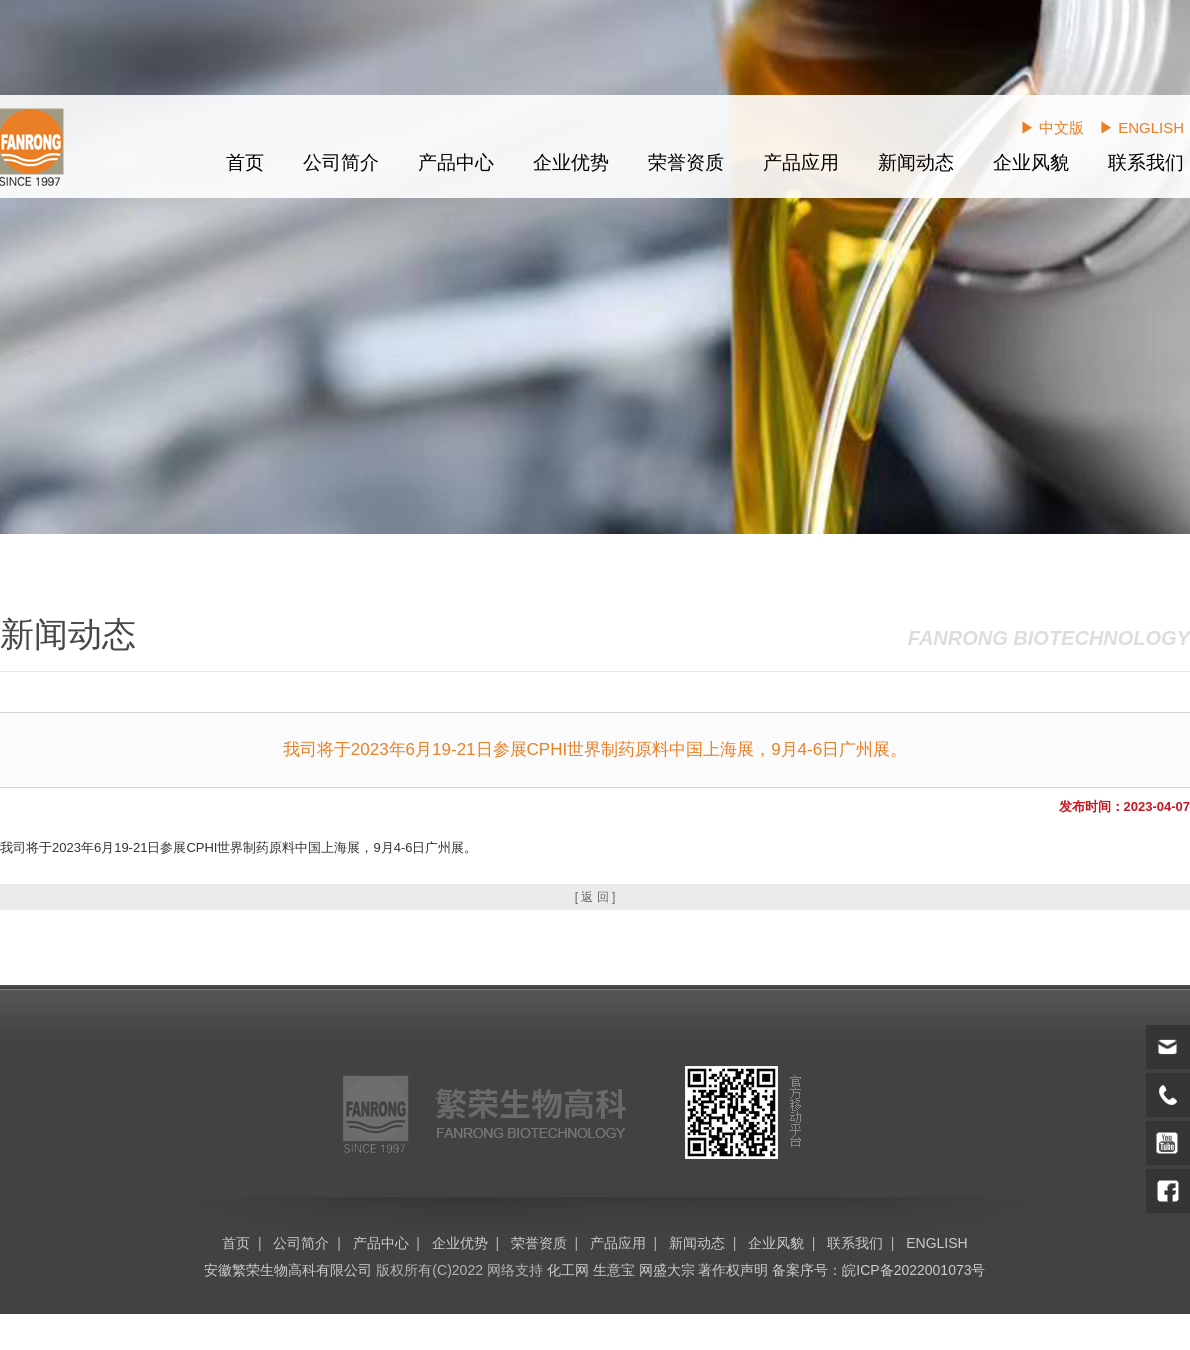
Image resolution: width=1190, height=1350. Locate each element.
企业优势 (571, 162)
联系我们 (1146, 162)
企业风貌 (1031, 162)
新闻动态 (916, 162)
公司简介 (341, 162)
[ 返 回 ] (595, 897)
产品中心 (456, 162)
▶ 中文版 (1052, 127)
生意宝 (614, 1270)
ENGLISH (936, 1243)
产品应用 (801, 162)
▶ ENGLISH (1141, 127)
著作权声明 (733, 1270)
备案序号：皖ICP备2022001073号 (878, 1270)
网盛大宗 (667, 1270)
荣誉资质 (686, 162)
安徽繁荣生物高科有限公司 (288, 1270)
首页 (245, 162)
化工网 (568, 1270)
